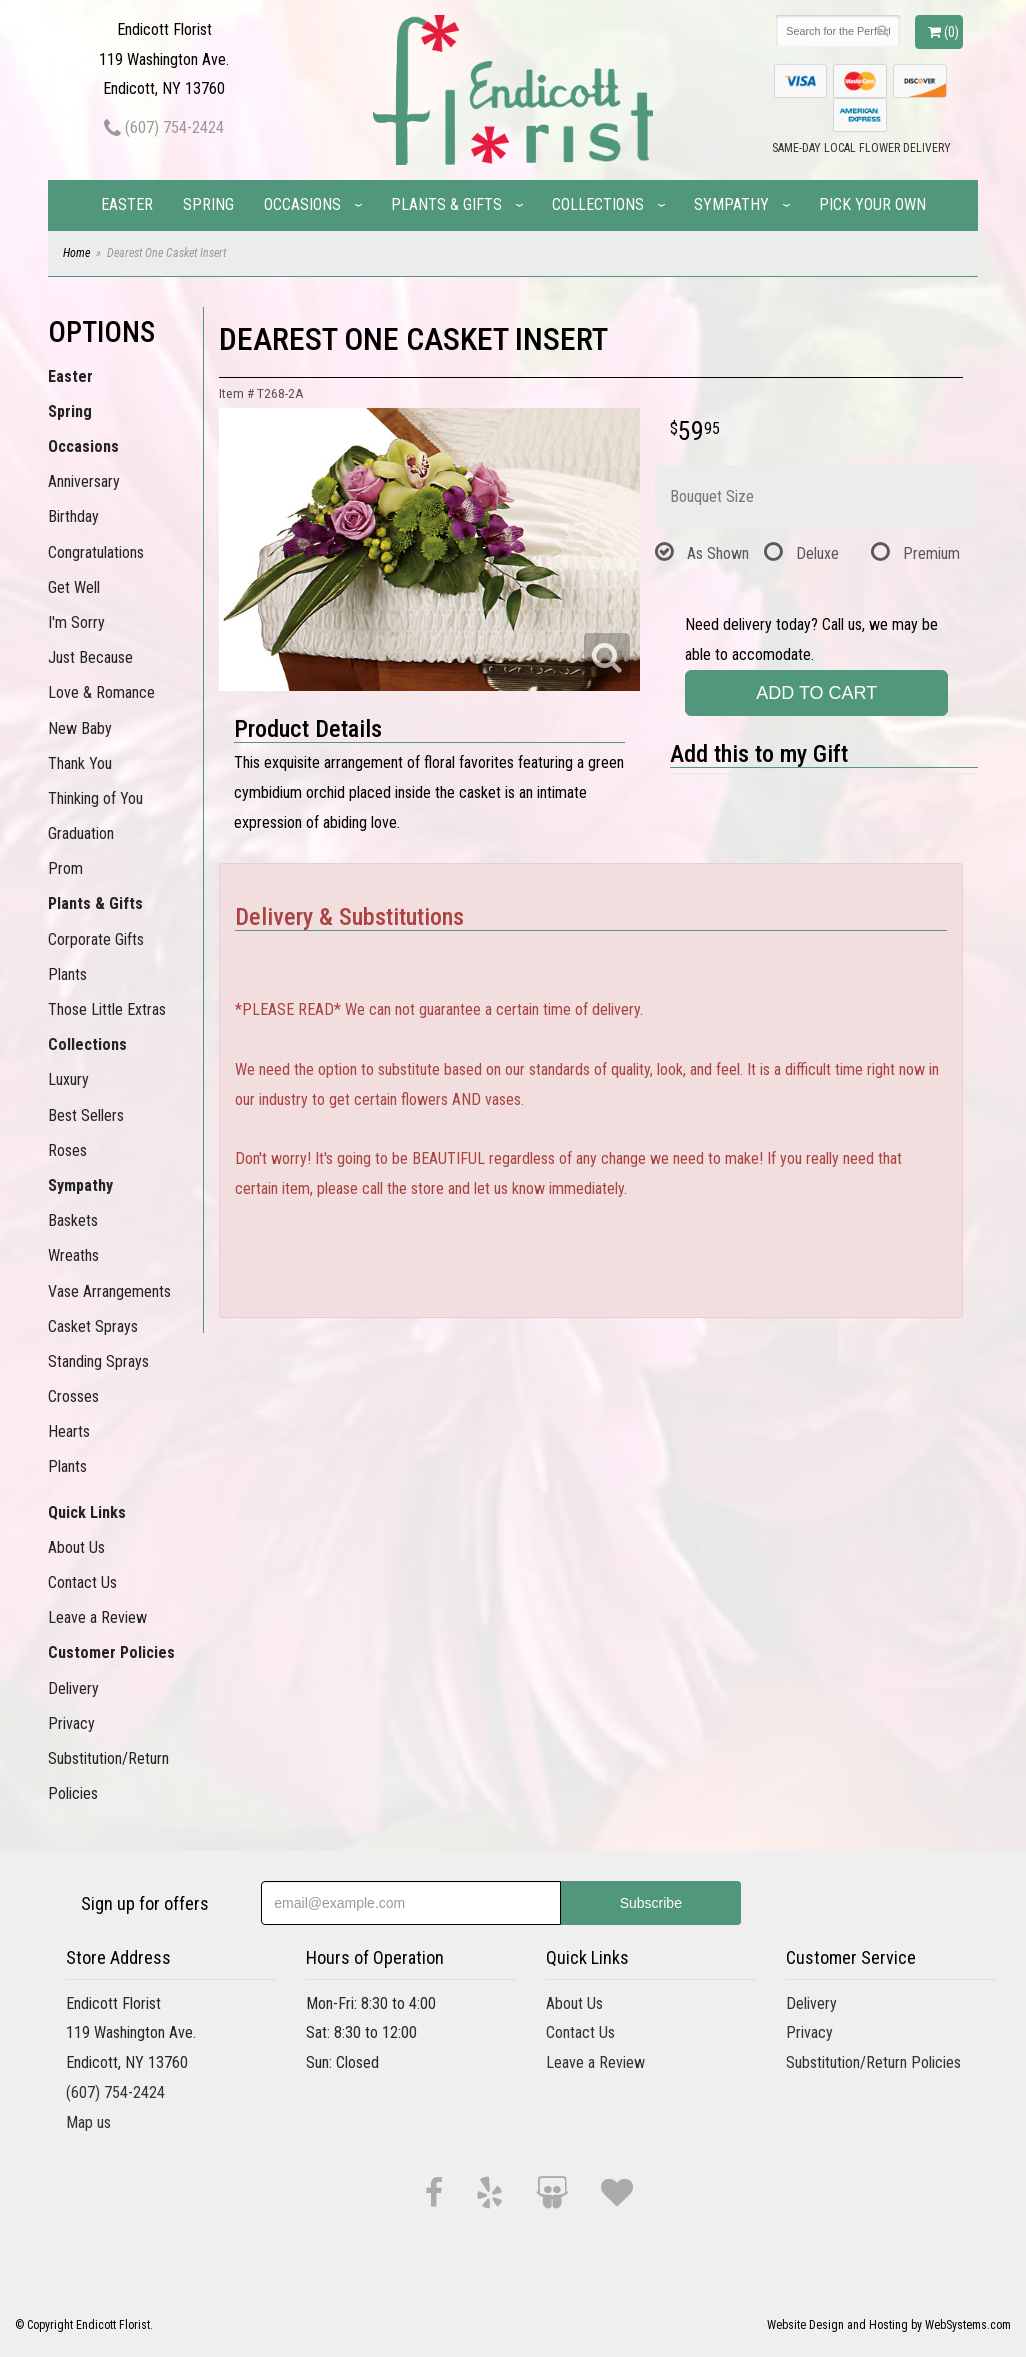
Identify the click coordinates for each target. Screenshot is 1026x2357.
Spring (208, 204)
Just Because (90, 657)
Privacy (71, 1723)
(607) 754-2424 (164, 127)
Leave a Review (97, 1617)
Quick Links (87, 1512)
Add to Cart (816, 693)
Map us (88, 2122)
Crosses (73, 1396)
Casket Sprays (93, 1326)
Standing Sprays (98, 1361)
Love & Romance (101, 692)
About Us (76, 1547)
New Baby (80, 728)
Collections (598, 204)
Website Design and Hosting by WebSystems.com (889, 2325)
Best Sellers (86, 1115)
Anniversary (84, 481)
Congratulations (96, 552)
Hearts (69, 1431)
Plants (67, 974)
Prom (65, 868)
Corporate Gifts (96, 939)
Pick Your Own (872, 204)
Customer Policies (111, 1652)
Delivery (73, 1688)
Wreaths (73, 1255)
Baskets (73, 1220)
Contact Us (82, 1582)
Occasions (302, 204)
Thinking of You (95, 798)
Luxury (68, 1079)
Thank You (80, 763)
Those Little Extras (107, 1009)
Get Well (74, 587)
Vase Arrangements (109, 1291)
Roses (67, 1150)
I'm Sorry (76, 622)
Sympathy (731, 204)
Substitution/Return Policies (108, 1776)
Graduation (81, 833)
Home (76, 253)
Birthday (73, 516)
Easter (127, 204)
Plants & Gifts (446, 204)
